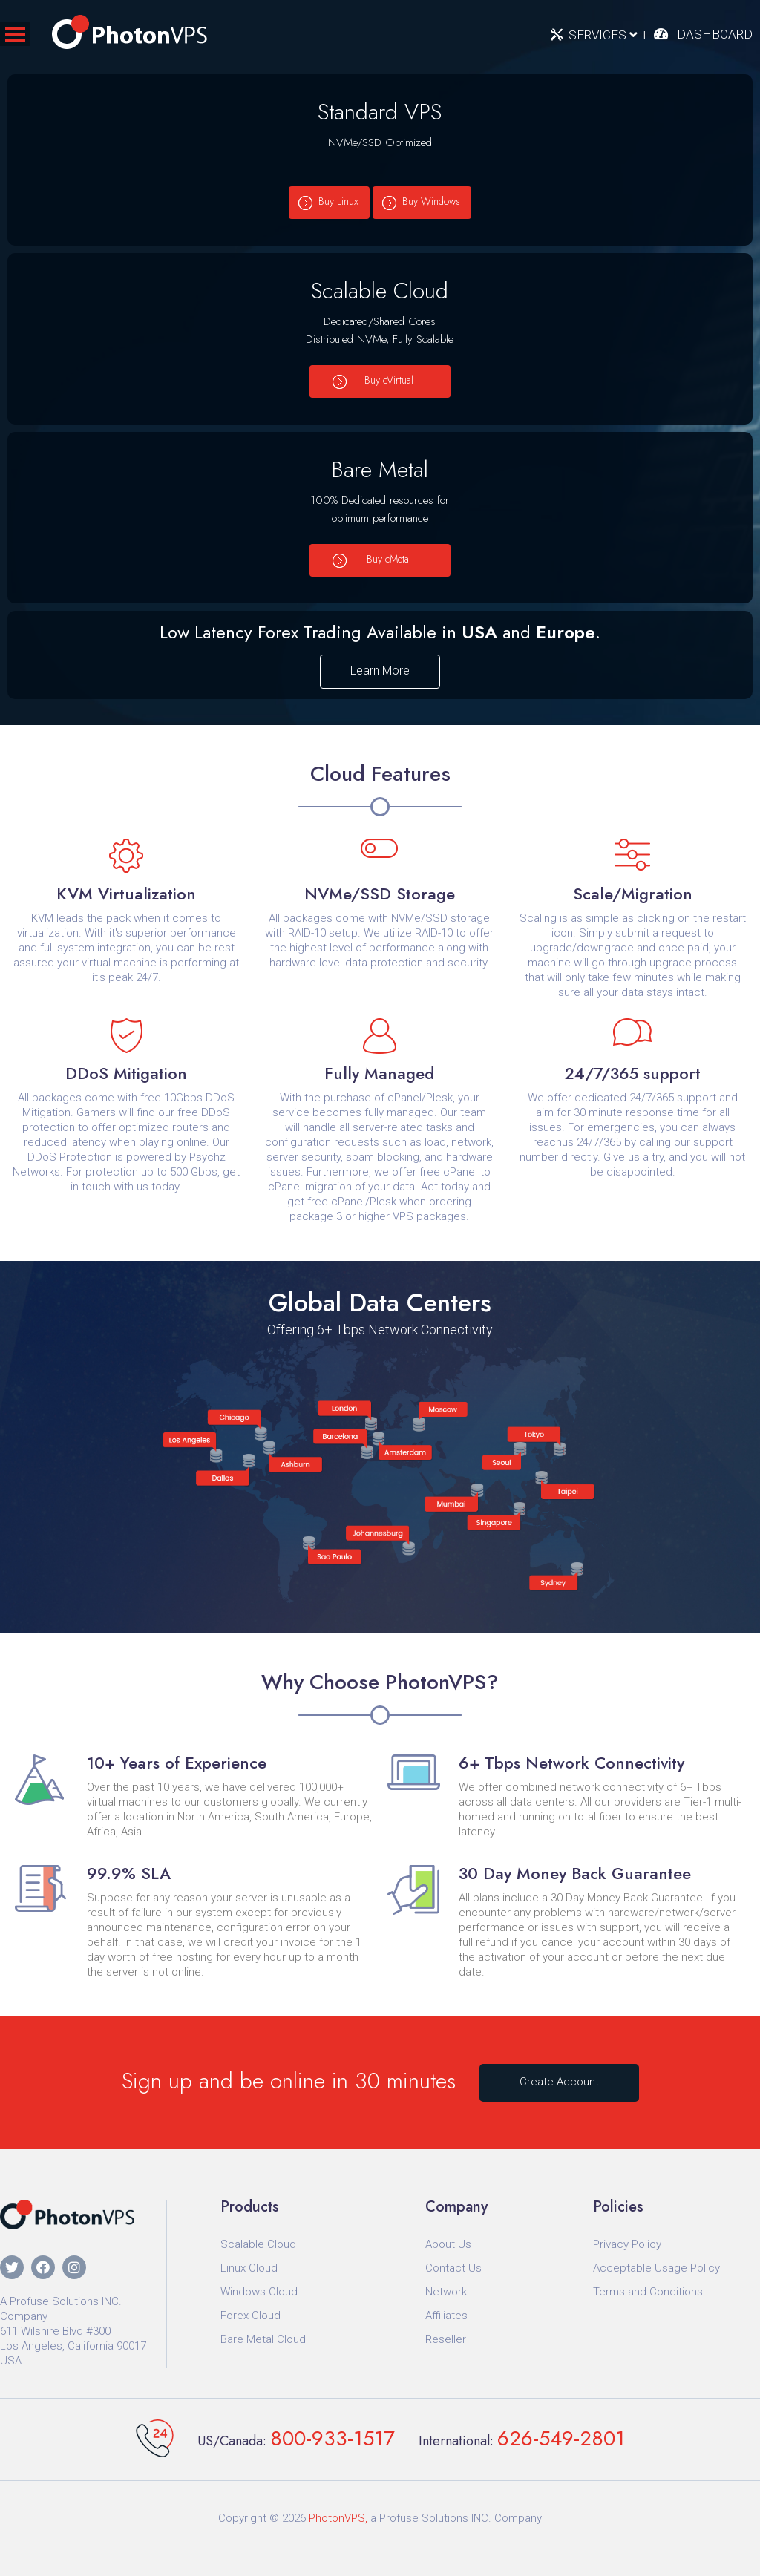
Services (603, 34)
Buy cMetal (389, 558)
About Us (448, 2244)
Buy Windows (431, 201)
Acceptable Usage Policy (656, 2268)
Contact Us (453, 2268)
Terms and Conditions (648, 2291)
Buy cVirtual (388, 380)
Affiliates (446, 2315)
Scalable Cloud (258, 2244)
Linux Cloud (249, 2268)
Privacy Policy (627, 2244)
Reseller (445, 2339)
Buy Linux (338, 201)
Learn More (380, 670)
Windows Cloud (259, 2291)
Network (446, 2291)
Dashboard (715, 34)
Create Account (559, 2081)
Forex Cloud (250, 2315)
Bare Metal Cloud (263, 2339)
